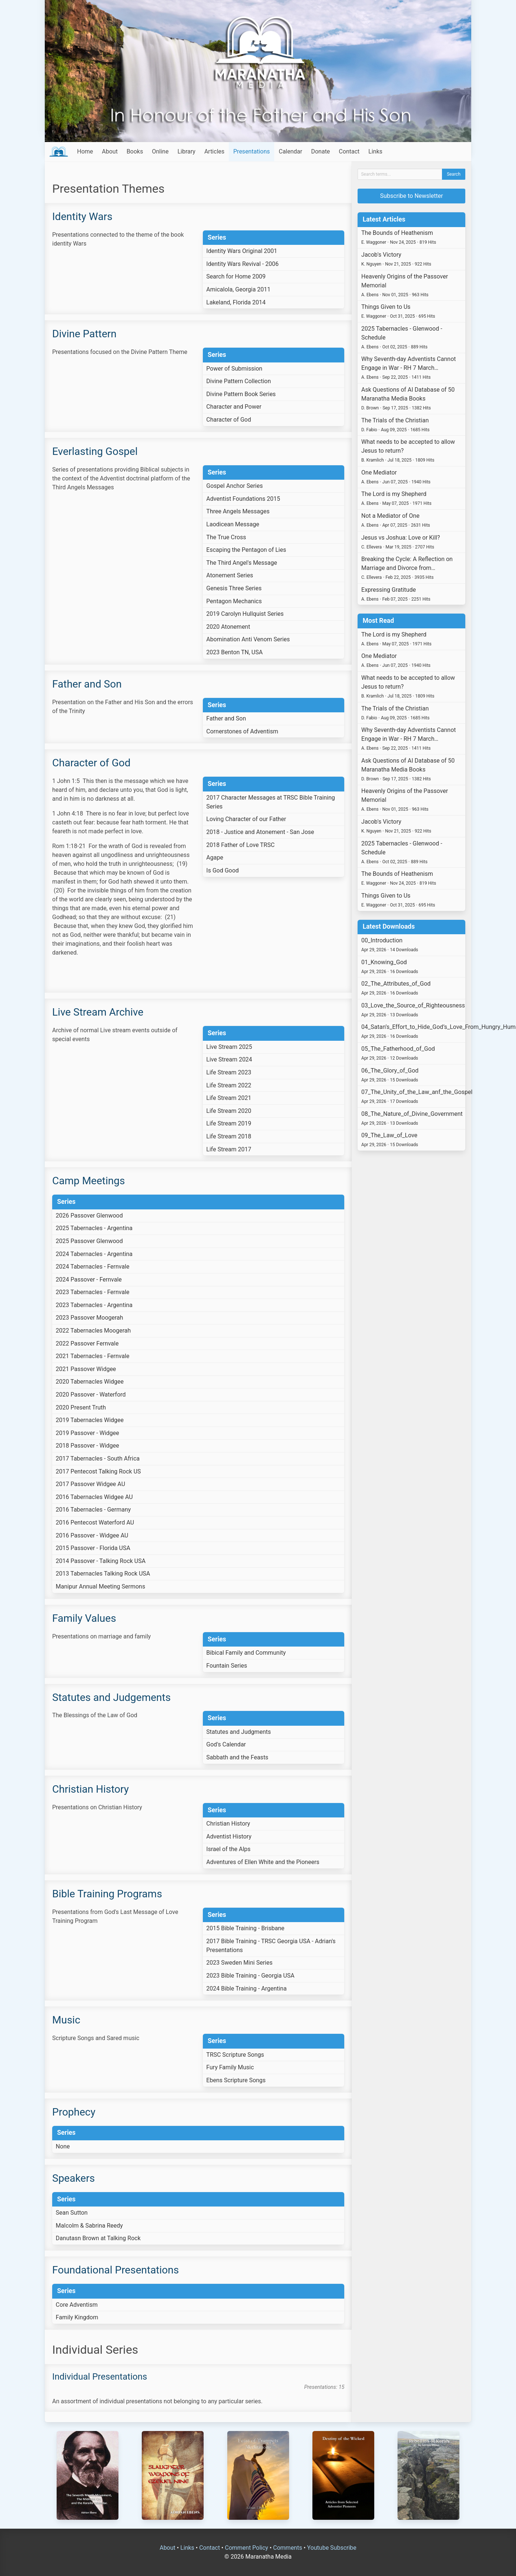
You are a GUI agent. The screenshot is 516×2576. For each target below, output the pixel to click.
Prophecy (74, 2112)
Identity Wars (82, 216)
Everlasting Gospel (95, 451)
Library (186, 151)
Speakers (73, 2178)
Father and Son (87, 684)
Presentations (251, 151)
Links (375, 151)
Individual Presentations (99, 2376)
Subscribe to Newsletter (411, 195)
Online (160, 151)
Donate (320, 151)
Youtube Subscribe (331, 2547)
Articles (214, 151)
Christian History (90, 1789)
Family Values (84, 1618)
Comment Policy (246, 2547)
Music (66, 2020)
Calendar (290, 151)
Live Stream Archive (97, 1012)
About (110, 151)
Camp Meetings (88, 1181)
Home (85, 151)
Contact (349, 151)
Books (135, 151)
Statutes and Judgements (111, 1697)
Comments (287, 2547)
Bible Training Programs (107, 1894)
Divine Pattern (84, 334)
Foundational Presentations (115, 2270)
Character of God (91, 763)
